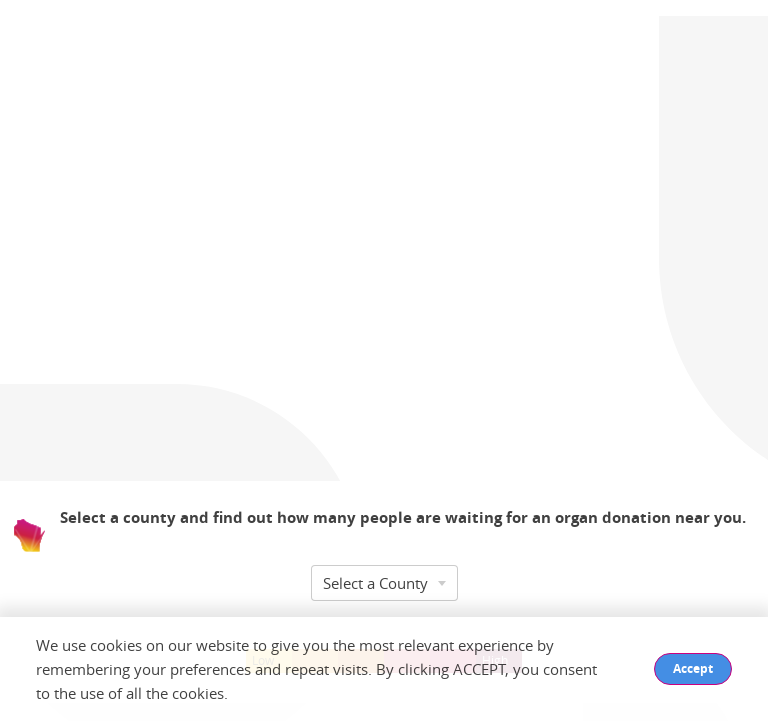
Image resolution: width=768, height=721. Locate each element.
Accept (693, 668)
